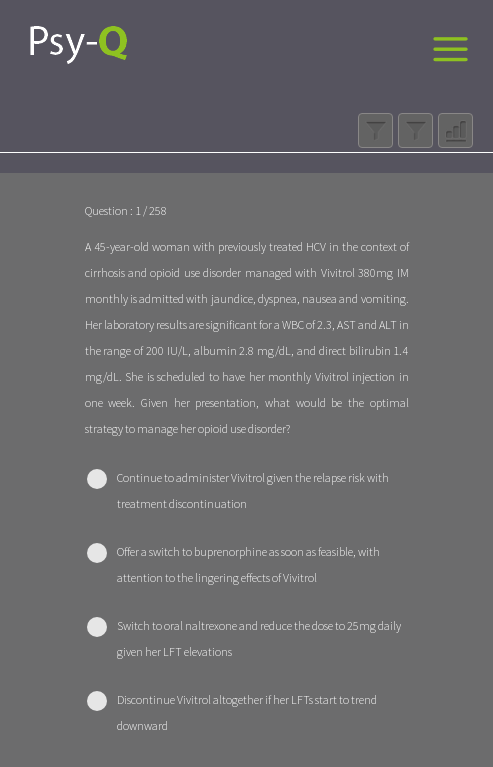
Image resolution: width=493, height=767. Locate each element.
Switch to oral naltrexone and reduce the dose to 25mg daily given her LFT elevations (259, 638)
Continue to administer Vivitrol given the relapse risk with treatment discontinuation (253, 490)
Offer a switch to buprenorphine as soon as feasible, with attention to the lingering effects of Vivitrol (248, 564)
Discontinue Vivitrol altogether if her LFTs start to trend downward (247, 712)
